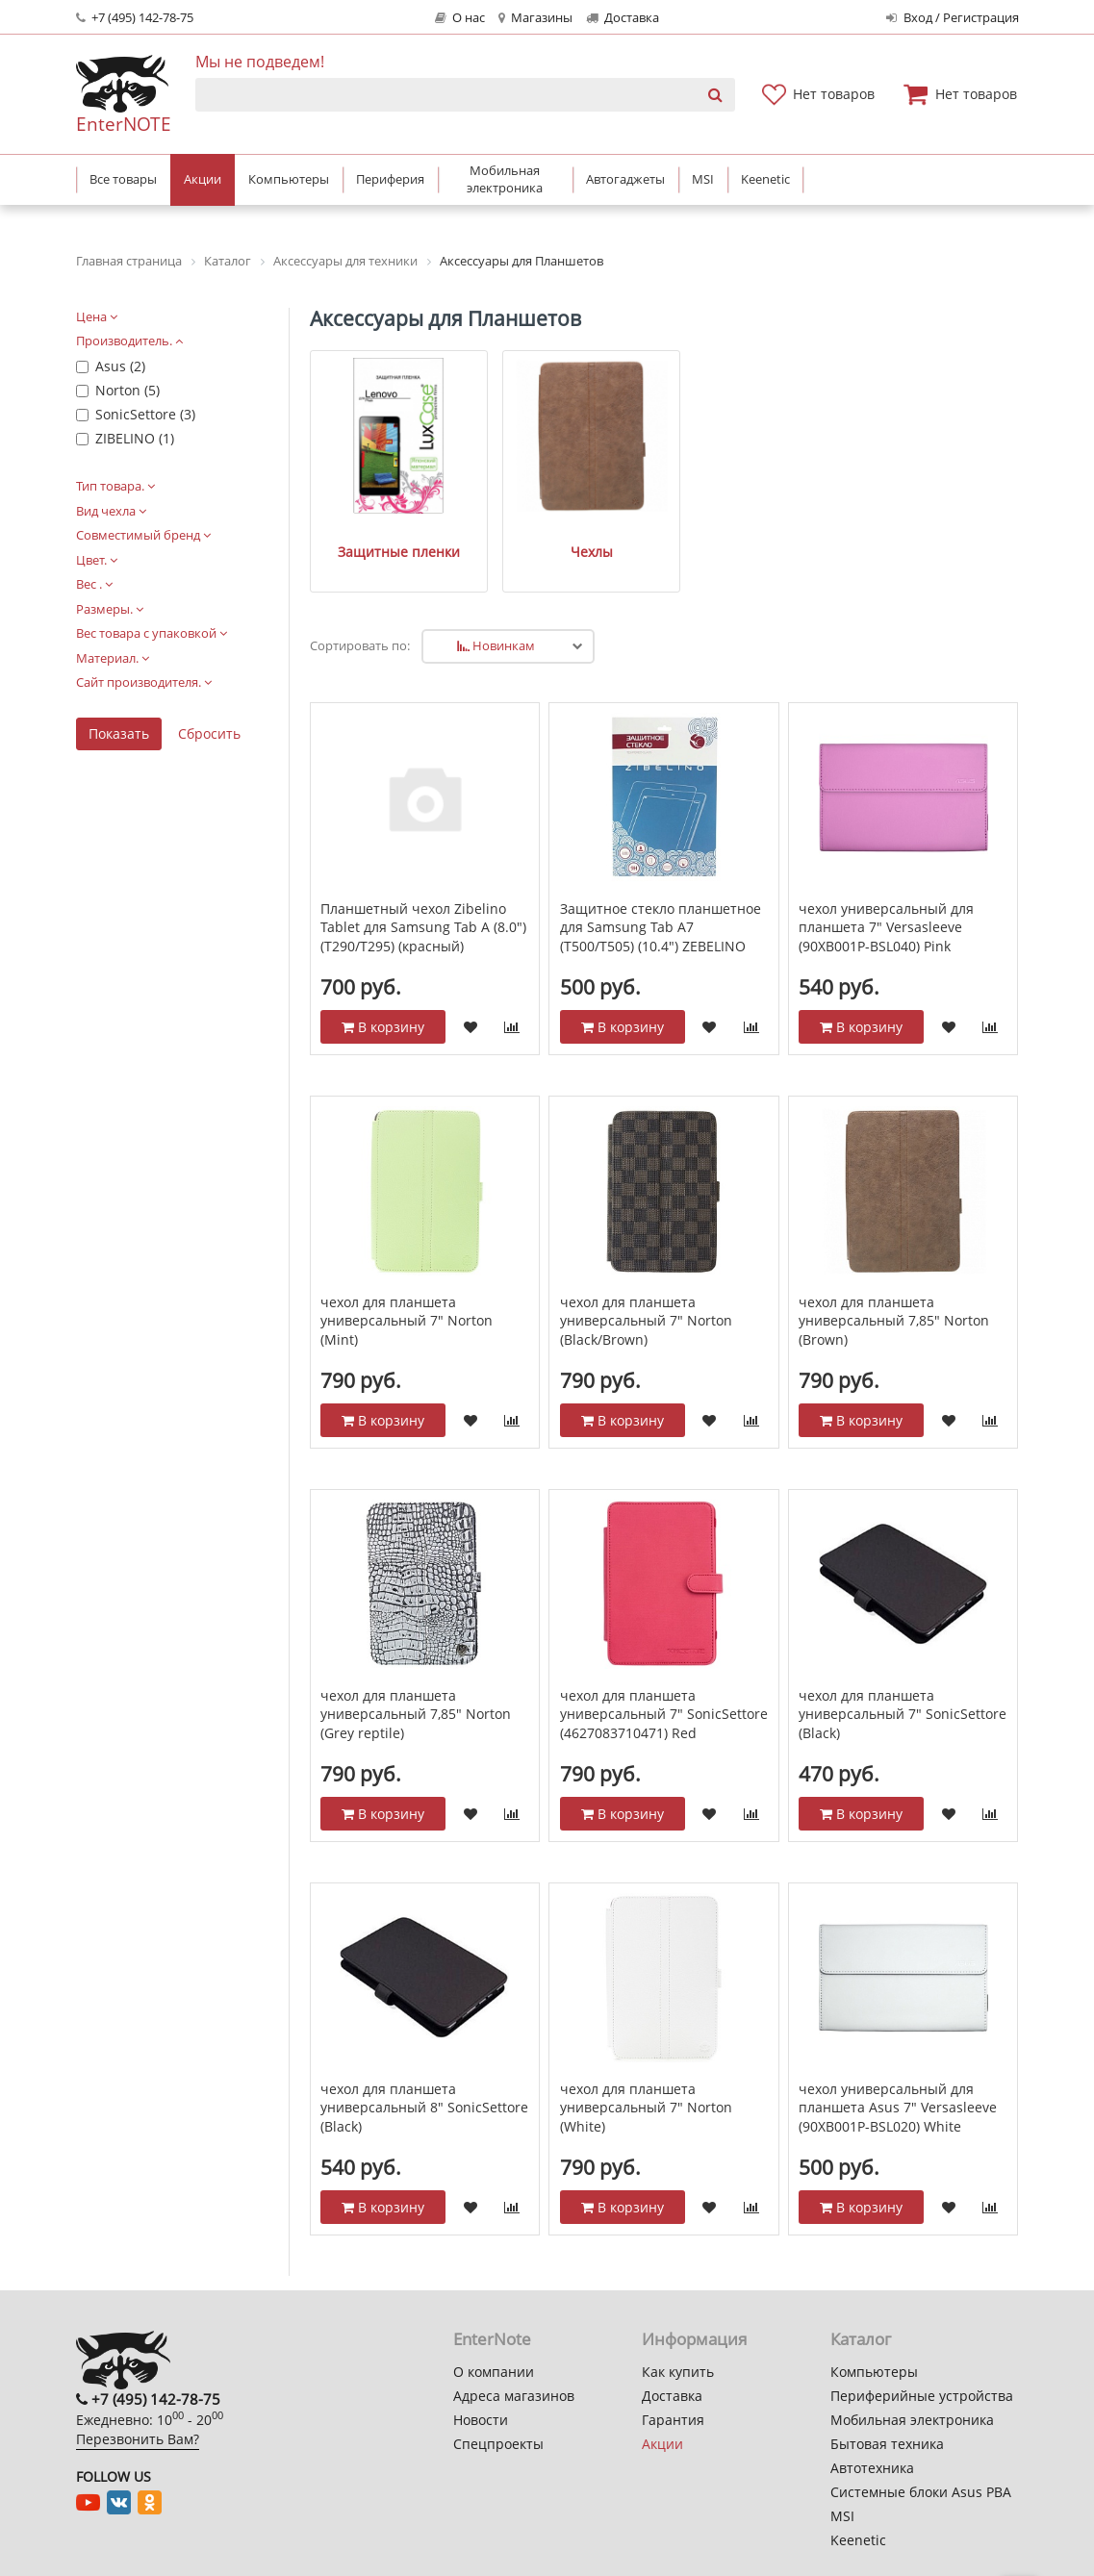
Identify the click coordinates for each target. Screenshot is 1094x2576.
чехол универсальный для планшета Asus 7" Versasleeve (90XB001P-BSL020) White (898, 2063)
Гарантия (673, 2420)
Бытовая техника (887, 2444)
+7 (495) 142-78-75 (134, 18)
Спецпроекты (498, 2444)
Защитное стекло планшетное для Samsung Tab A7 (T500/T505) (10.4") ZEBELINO (660, 883)
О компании (493, 2371)
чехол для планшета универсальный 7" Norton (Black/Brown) (646, 1276)
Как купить (678, 2371)
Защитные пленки (375, 504)
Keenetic (858, 2540)
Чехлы (519, 504)
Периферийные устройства (921, 2396)
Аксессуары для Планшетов (445, 318)
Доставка (622, 18)
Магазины (535, 18)
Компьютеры (874, 2371)
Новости (480, 2420)
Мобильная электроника (912, 2420)
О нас (460, 18)
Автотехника (872, 2468)
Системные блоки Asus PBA (920, 2492)
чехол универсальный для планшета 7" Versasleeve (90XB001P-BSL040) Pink (886, 883)
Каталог (860, 2339)
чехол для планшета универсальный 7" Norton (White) (646, 2063)
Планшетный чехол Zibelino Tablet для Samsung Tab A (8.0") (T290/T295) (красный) (423, 883)
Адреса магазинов (513, 2396)
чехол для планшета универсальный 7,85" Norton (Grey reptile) (415, 1670)
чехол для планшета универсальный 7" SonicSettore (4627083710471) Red (664, 1670)
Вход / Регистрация (952, 18)
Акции (662, 2444)
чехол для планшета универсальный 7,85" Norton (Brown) (894, 1276)
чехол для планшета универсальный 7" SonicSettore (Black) (902, 1670)
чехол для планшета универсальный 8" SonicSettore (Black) (424, 2063)
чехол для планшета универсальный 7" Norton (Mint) (406, 1276)
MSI (842, 2516)
